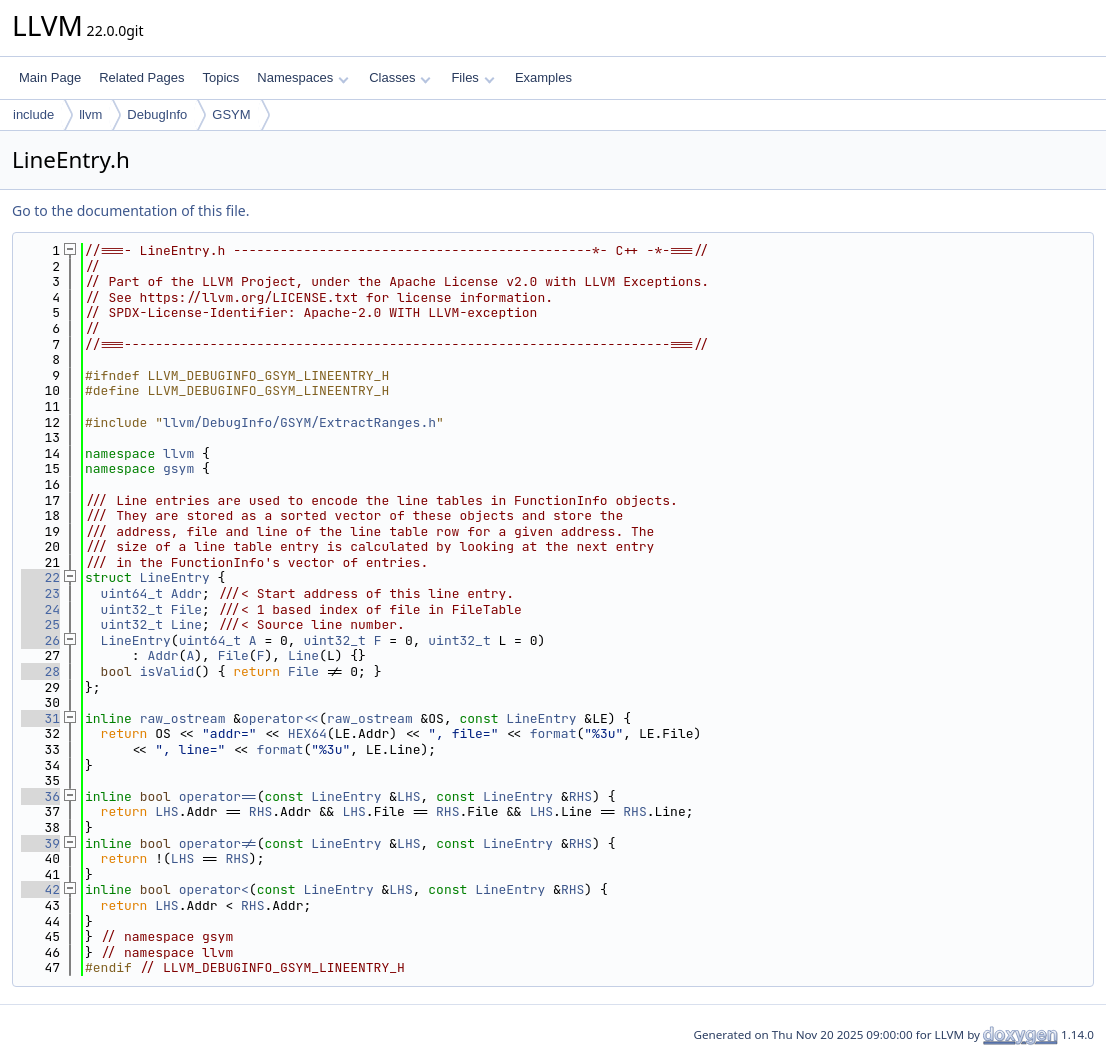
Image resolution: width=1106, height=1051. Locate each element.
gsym (178, 468)
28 (40, 671)
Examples (543, 77)
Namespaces (302, 77)
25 (40, 624)
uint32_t (132, 609)
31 (40, 718)
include (33, 114)
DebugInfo (157, 114)
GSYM (231, 114)
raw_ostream (183, 718)
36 (40, 796)
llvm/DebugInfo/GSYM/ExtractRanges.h (299, 422)
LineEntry (175, 577)
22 (40, 577)
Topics (220, 77)
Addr (186, 593)
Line (186, 624)
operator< (214, 889)
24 (40, 609)
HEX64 (307, 733)
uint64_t (132, 593)
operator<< (280, 718)
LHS (408, 796)
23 (40, 593)
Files (472, 77)
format (553, 733)
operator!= (218, 843)
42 (40, 889)
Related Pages (141, 77)
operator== (218, 796)
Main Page (50, 77)
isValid (167, 671)
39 (40, 843)
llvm (90, 114)
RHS (580, 796)
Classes (400, 77)
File (186, 609)
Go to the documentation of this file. (130, 210)
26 (40, 640)
